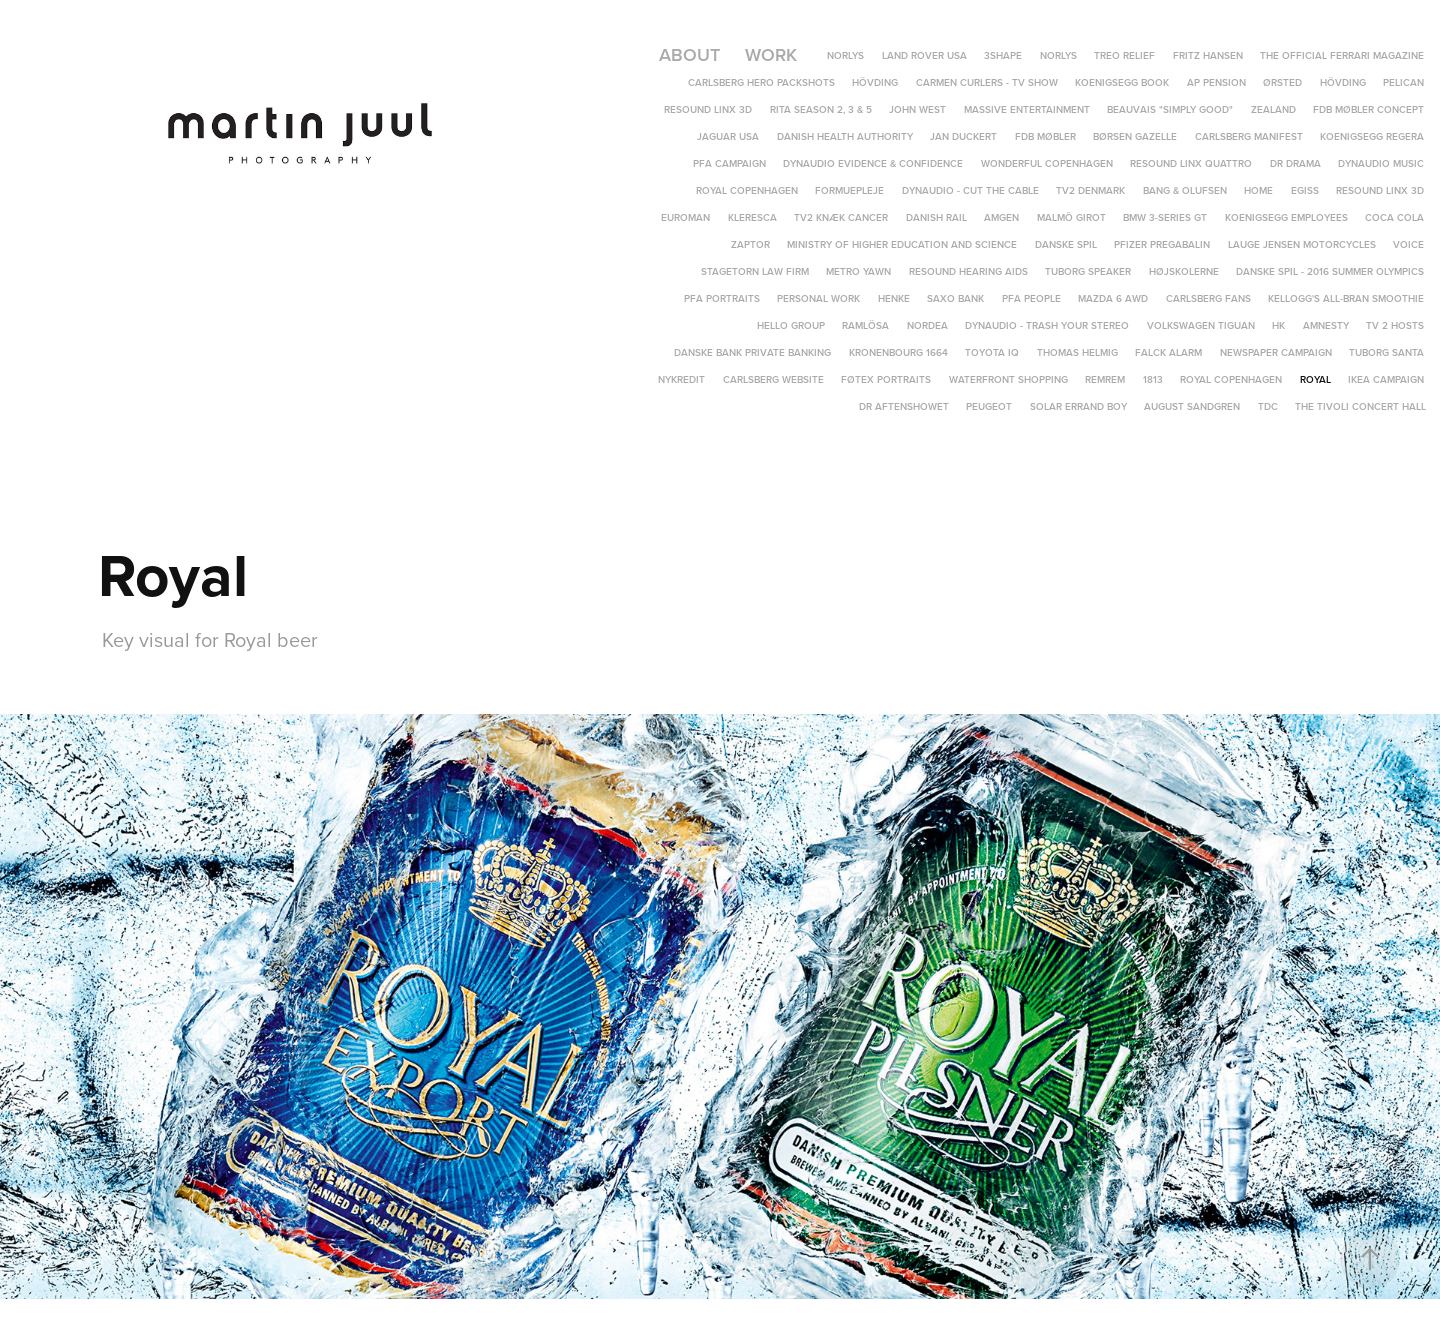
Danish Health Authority (845, 136)
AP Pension (1216, 82)
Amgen (1001, 217)
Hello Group (791, 325)
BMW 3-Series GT (1165, 217)
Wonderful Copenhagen (1047, 163)
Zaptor (750, 244)
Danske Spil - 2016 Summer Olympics (1330, 271)
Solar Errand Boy (1078, 406)
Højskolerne (1184, 271)
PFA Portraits (722, 298)
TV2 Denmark (1090, 190)
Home (1258, 190)
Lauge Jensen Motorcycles (1302, 244)
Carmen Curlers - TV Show (987, 82)
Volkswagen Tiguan (1201, 325)
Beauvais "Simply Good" (1170, 109)
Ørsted (1282, 82)
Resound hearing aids (968, 271)
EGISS (1305, 190)
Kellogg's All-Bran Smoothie (1346, 298)
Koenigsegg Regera (1372, 136)
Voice (1408, 244)
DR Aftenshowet (904, 406)
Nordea (927, 325)
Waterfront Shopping (1008, 379)
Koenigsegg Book (1122, 82)
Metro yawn (858, 271)
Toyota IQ (992, 352)
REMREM (1105, 379)
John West (917, 109)
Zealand (1273, 109)
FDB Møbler (1045, 136)
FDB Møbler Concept (1368, 109)
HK (1278, 325)
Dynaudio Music (1381, 163)
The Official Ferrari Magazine (1342, 55)
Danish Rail (936, 217)
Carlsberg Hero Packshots (761, 82)
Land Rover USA (924, 55)
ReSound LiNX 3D (708, 109)
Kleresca (752, 217)
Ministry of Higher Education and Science (902, 244)
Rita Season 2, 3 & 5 (821, 109)
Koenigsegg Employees (1286, 217)
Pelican (1403, 82)
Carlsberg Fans (1208, 298)
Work (771, 54)
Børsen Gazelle (1135, 136)
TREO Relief (1124, 55)
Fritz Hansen (1208, 55)
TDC (1268, 406)
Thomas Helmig (1077, 352)
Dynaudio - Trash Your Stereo (1047, 325)
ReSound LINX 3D (1380, 190)
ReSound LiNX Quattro (1191, 163)
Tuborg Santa (1386, 352)
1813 (1153, 379)
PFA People (1031, 298)
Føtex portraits (886, 379)
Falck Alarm (1168, 352)
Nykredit (681, 379)
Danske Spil (1066, 244)
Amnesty (1326, 325)
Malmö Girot (1071, 217)
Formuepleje (849, 190)
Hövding (875, 82)
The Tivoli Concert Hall (1360, 406)
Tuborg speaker (1088, 271)
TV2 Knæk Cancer (841, 217)
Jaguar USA (728, 136)
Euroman (685, 217)
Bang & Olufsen (1185, 190)
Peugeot (989, 406)
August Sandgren (1192, 406)
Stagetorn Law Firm (755, 271)
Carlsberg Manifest (1249, 136)
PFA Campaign (729, 163)
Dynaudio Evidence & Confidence (873, 163)
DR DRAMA (1295, 163)
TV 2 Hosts (1395, 325)
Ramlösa (865, 325)
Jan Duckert (963, 136)
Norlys (845, 55)
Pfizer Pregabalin (1162, 244)
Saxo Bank (955, 298)
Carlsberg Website (773, 379)
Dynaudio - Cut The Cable (970, 190)
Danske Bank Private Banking (752, 352)
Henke (894, 298)
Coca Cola (1394, 217)
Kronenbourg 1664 (898, 352)
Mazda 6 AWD (1113, 298)
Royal (1315, 379)
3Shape (1003, 55)
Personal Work (818, 298)
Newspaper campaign (1276, 352)
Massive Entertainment (1027, 109)
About (689, 54)
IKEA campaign (1386, 379)
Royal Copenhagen (747, 190)
